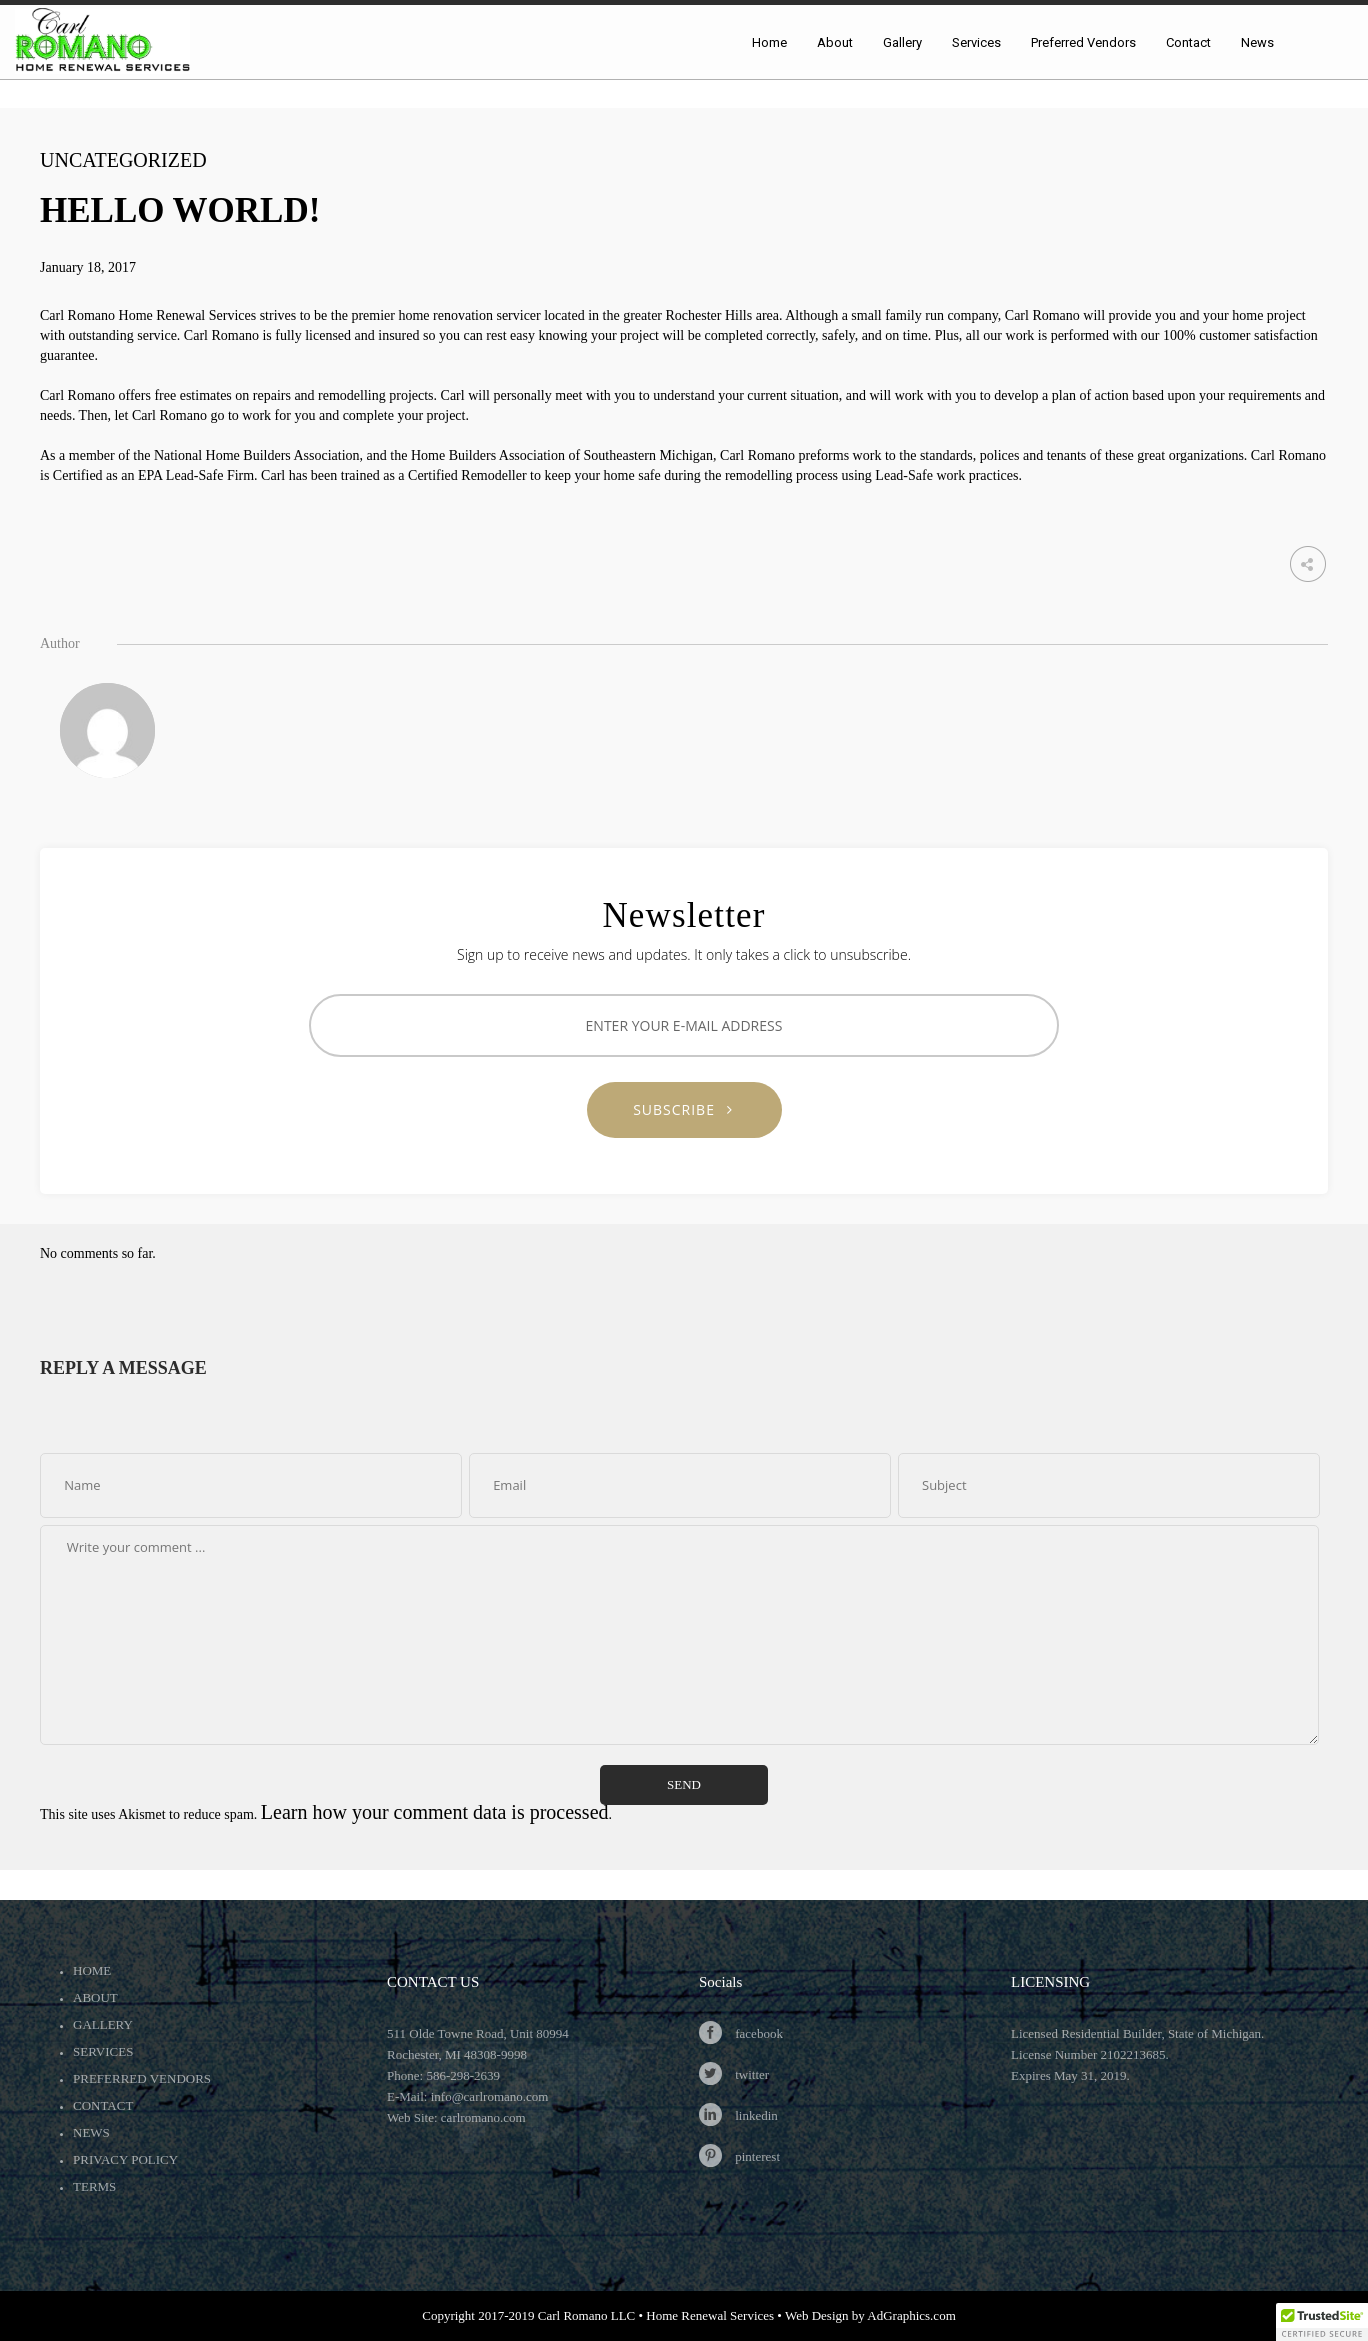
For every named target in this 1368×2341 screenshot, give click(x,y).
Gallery (103, 2024)
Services (103, 2051)
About (95, 1997)
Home (92, 1970)
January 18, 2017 (88, 267)
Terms (94, 2186)
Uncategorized (123, 160)
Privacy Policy (125, 2159)
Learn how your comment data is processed (435, 1812)
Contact (103, 2105)
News (91, 2132)
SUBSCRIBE (683, 1109)
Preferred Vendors (142, 2078)
